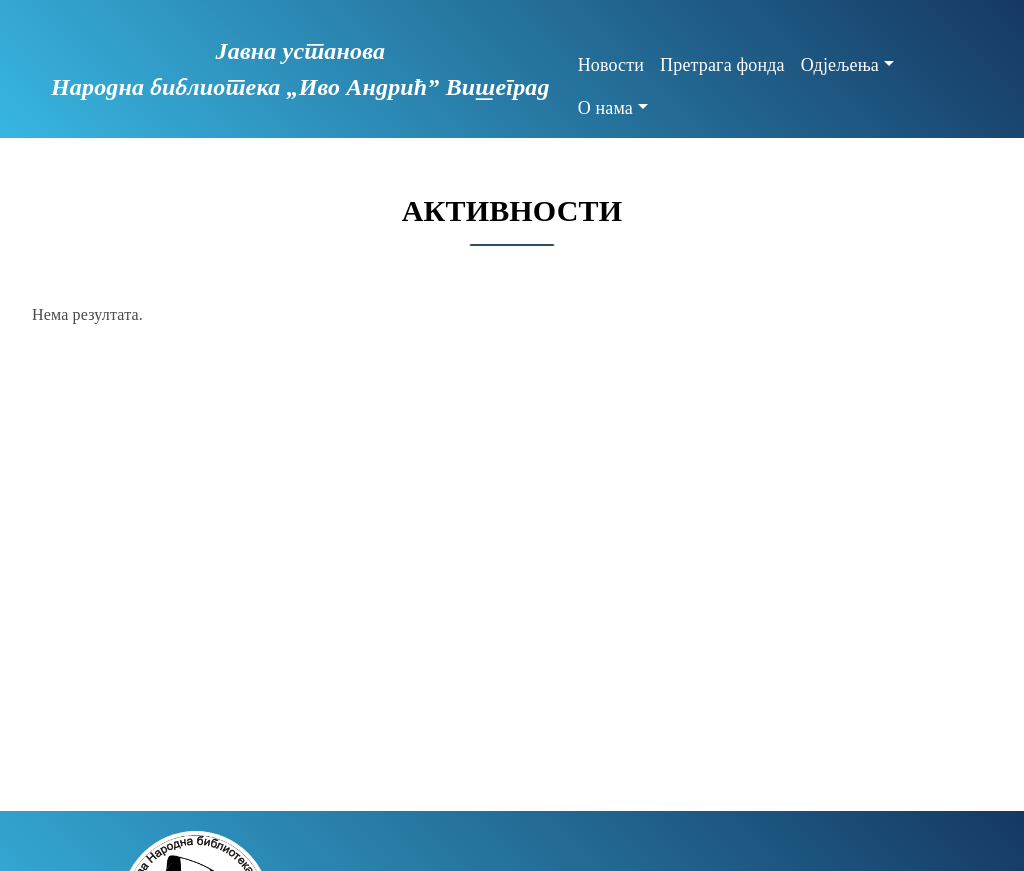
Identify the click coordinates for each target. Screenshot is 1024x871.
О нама (605, 108)
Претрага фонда (722, 65)
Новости (611, 65)
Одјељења (840, 65)
